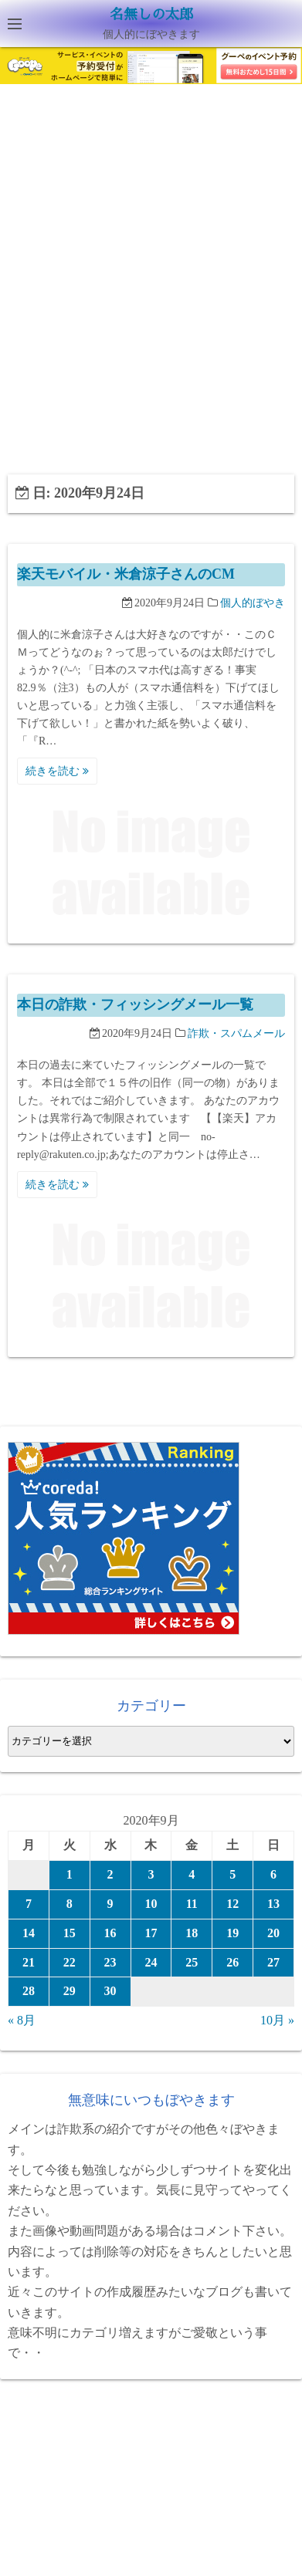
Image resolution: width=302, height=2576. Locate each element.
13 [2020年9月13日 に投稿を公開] (273, 1903)
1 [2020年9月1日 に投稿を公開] (69, 1874)
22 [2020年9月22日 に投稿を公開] (69, 1962)
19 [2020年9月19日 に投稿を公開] (232, 1933)
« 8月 (22, 2020)
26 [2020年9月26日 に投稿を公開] (232, 1962)
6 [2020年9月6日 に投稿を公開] (273, 1874)
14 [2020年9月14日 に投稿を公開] (28, 1933)
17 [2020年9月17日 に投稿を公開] (150, 1933)
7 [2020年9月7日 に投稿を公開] (28, 1903)
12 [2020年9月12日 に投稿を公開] (232, 1903)
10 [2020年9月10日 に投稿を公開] (150, 1903)
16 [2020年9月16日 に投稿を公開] (110, 1933)
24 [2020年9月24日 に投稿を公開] (150, 1962)
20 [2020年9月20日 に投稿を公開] (273, 1933)
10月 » (277, 2020)
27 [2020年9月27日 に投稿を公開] (273, 1962)
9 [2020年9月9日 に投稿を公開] (110, 1903)
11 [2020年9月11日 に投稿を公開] (192, 1903)
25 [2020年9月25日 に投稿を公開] (191, 1962)
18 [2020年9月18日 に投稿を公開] (191, 1933)
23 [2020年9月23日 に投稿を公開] (110, 1962)
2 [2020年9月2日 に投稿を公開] (110, 1874)
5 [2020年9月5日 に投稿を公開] (232, 1874)
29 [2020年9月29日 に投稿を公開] (69, 1990)
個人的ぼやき (252, 603)
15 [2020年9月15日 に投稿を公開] (69, 1933)
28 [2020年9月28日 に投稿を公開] (28, 1990)
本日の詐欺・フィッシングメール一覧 (135, 1004)
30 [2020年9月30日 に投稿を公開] (110, 1990)
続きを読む (57, 771)
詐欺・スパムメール (236, 1033)
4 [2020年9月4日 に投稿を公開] (191, 1874)
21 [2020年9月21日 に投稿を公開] (28, 1962)
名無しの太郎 (151, 15)
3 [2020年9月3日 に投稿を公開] (151, 1874)
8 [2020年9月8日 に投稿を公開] (69, 1903)
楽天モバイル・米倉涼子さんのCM (126, 574)
